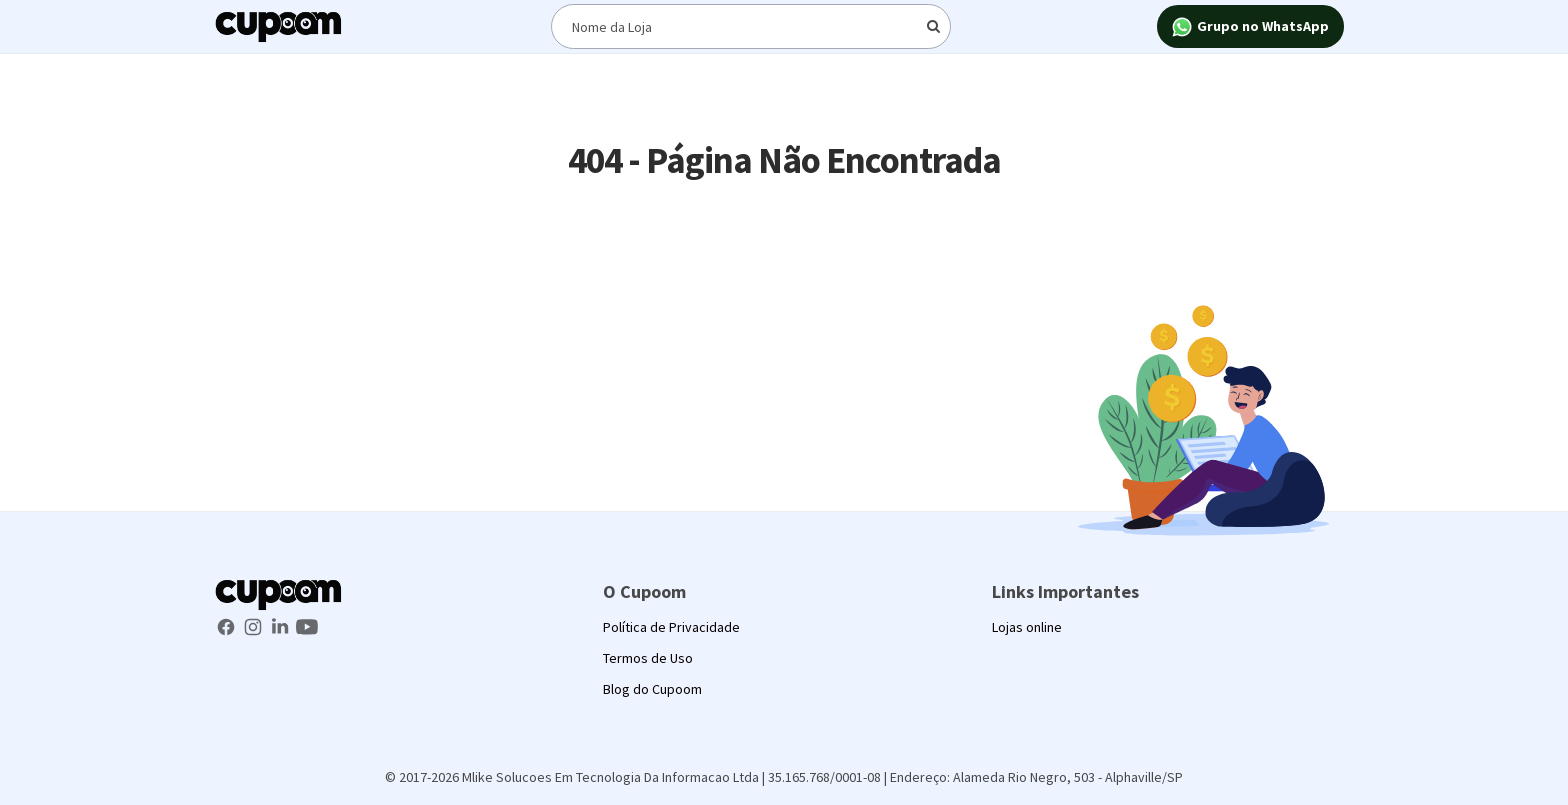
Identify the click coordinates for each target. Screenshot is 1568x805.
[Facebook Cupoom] (227, 625)
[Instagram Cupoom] (254, 625)
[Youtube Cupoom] (307, 625)
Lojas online (1027, 627)
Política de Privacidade (671, 627)
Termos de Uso (648, 658)
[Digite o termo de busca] (751, 26)
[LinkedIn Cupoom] (281, 625)
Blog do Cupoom (652, 689)
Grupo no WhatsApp (1250, 27)
